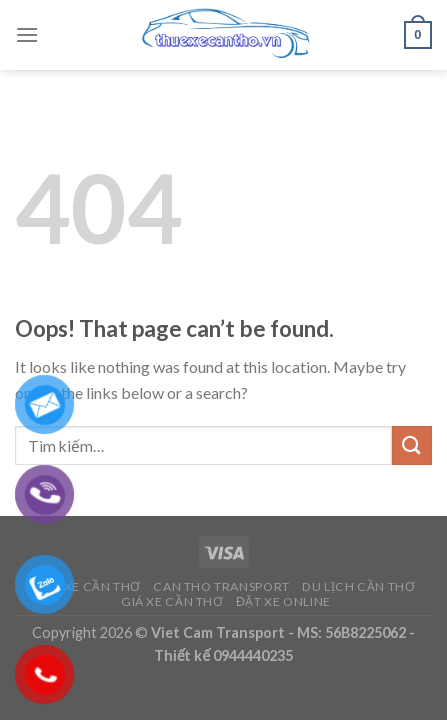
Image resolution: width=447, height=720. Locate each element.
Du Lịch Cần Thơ (358, 586)
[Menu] (27, 34)
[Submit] (412, 445)
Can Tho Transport (221, 586)
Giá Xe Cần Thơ (172, 601)
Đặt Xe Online (283, 601)
